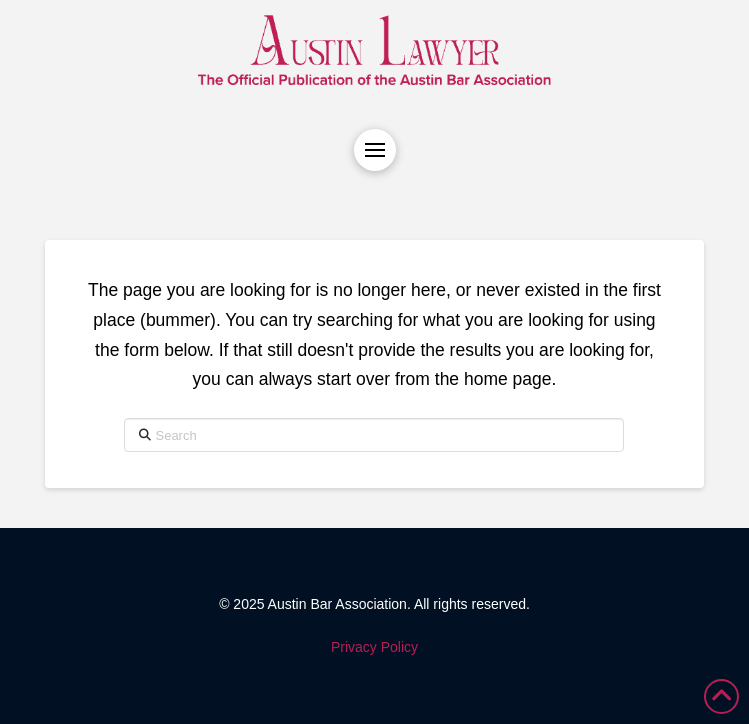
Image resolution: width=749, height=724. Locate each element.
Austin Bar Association (337, 604)
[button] (375, 150)
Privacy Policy (374, 647)
